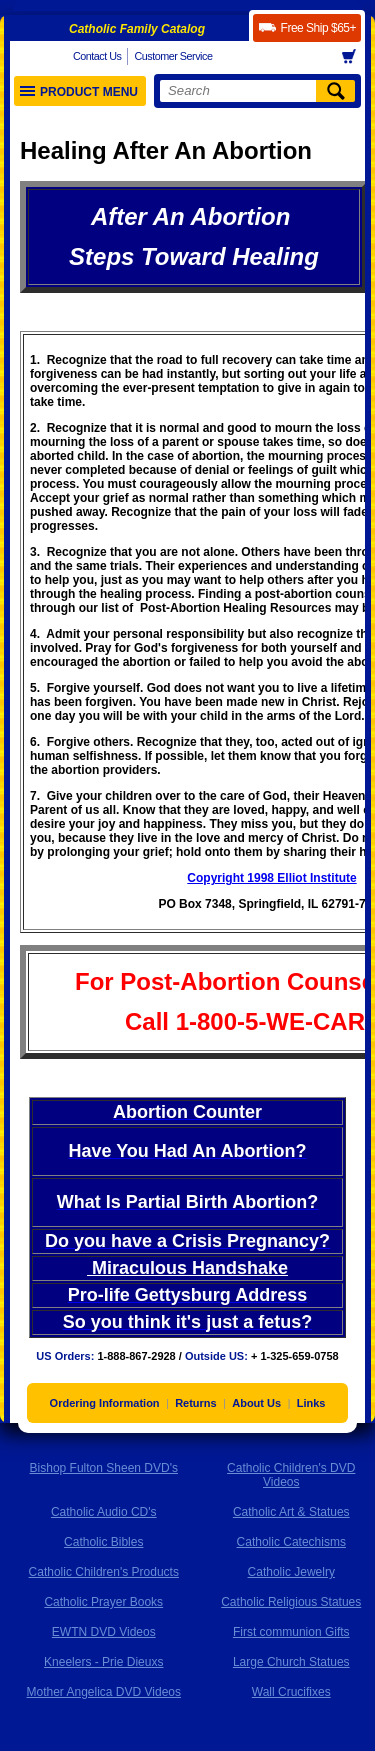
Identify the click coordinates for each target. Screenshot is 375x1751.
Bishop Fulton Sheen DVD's (104, 1468)
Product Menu (79, 92)
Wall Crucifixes (291, 1692)
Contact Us (97, 56)
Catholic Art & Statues (291, 1512)
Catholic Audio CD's (104, 1512)
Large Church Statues (291, 1662)
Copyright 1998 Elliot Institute (271, 878)
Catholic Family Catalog (137, 29)
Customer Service (173, 56)
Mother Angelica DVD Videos (103, 1692)
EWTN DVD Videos (104, 1632)
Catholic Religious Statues (291, 1602)
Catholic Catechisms (291, 1542)
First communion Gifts (291, 1632)
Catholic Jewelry (291, 1572)
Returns (196, 1403)
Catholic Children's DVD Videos (291, 1475)
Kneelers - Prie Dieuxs (103, 1662)
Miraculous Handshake (187, 1268)
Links (311, 1403)
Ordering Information (105, 1403)
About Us (256, 1403)
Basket (355, 57)
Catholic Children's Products (104, 1572)
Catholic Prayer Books (103, 1602)
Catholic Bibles (103, 1542)
